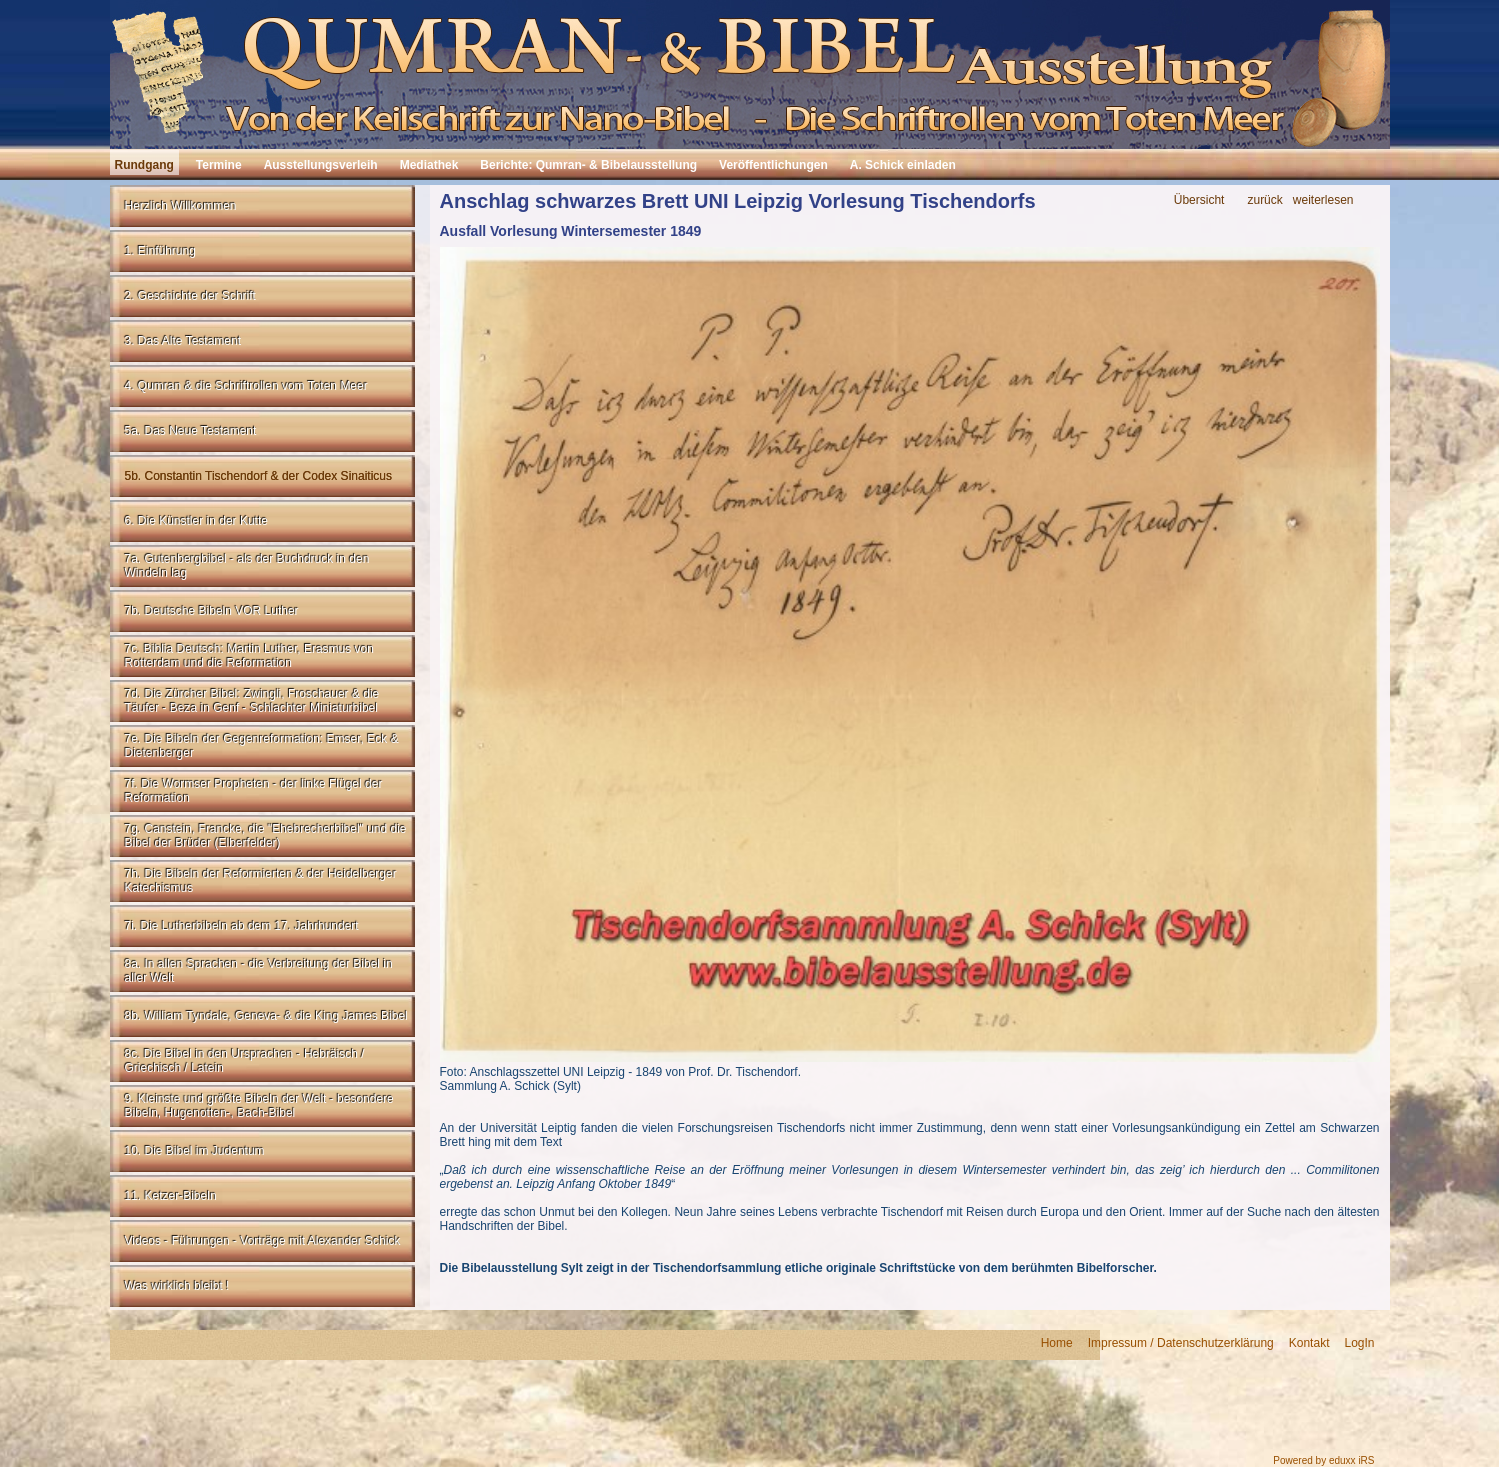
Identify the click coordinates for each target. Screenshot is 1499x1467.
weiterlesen (1323, 200)
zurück (1264, 200)
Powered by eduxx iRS (1323, 1460)
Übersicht (1199, 200)
